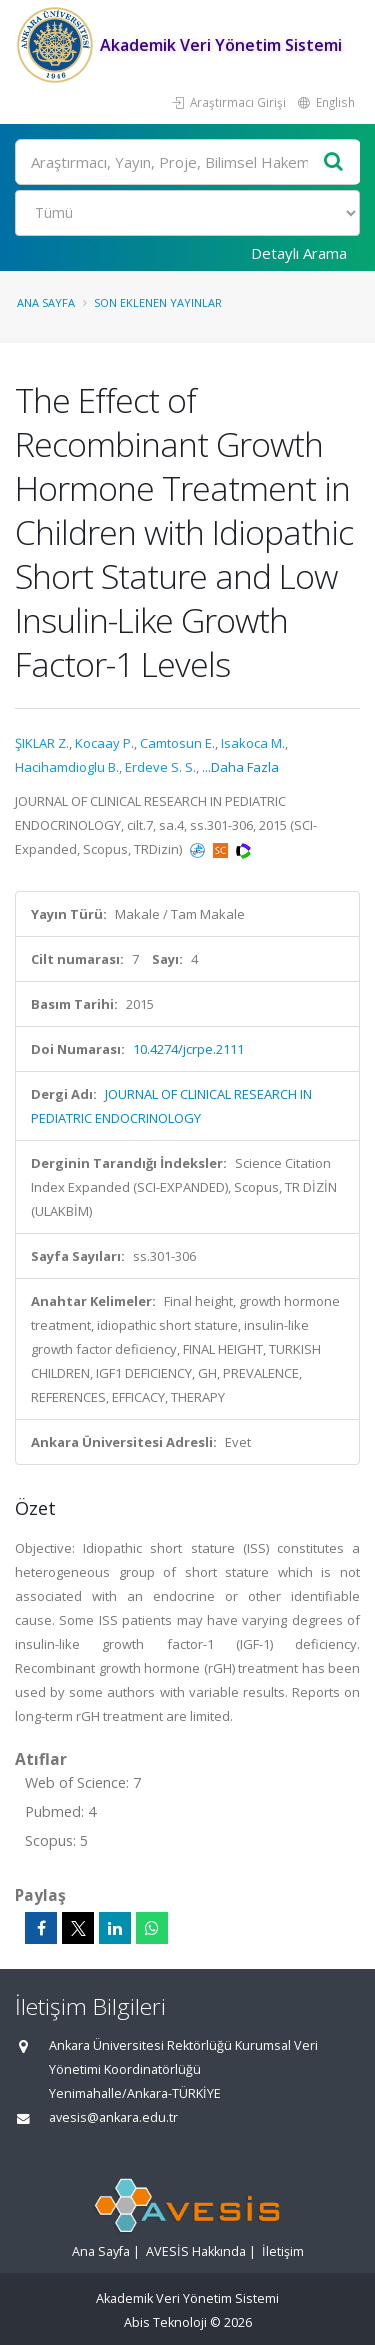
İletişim (283, 2251)
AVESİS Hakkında (196, 2251)
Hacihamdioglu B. (67, 767)
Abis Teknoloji (165, 2322)
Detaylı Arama (299, 253)
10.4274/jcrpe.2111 (188, 1049)
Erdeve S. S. (160, 767)
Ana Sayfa (46, 302)
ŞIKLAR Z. (42, 743)
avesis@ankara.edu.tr (113, 2117)
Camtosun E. (177, 743)
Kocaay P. (104, 743)
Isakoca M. (253, 743)
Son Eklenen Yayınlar (158, 302)
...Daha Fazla (240, 767)
